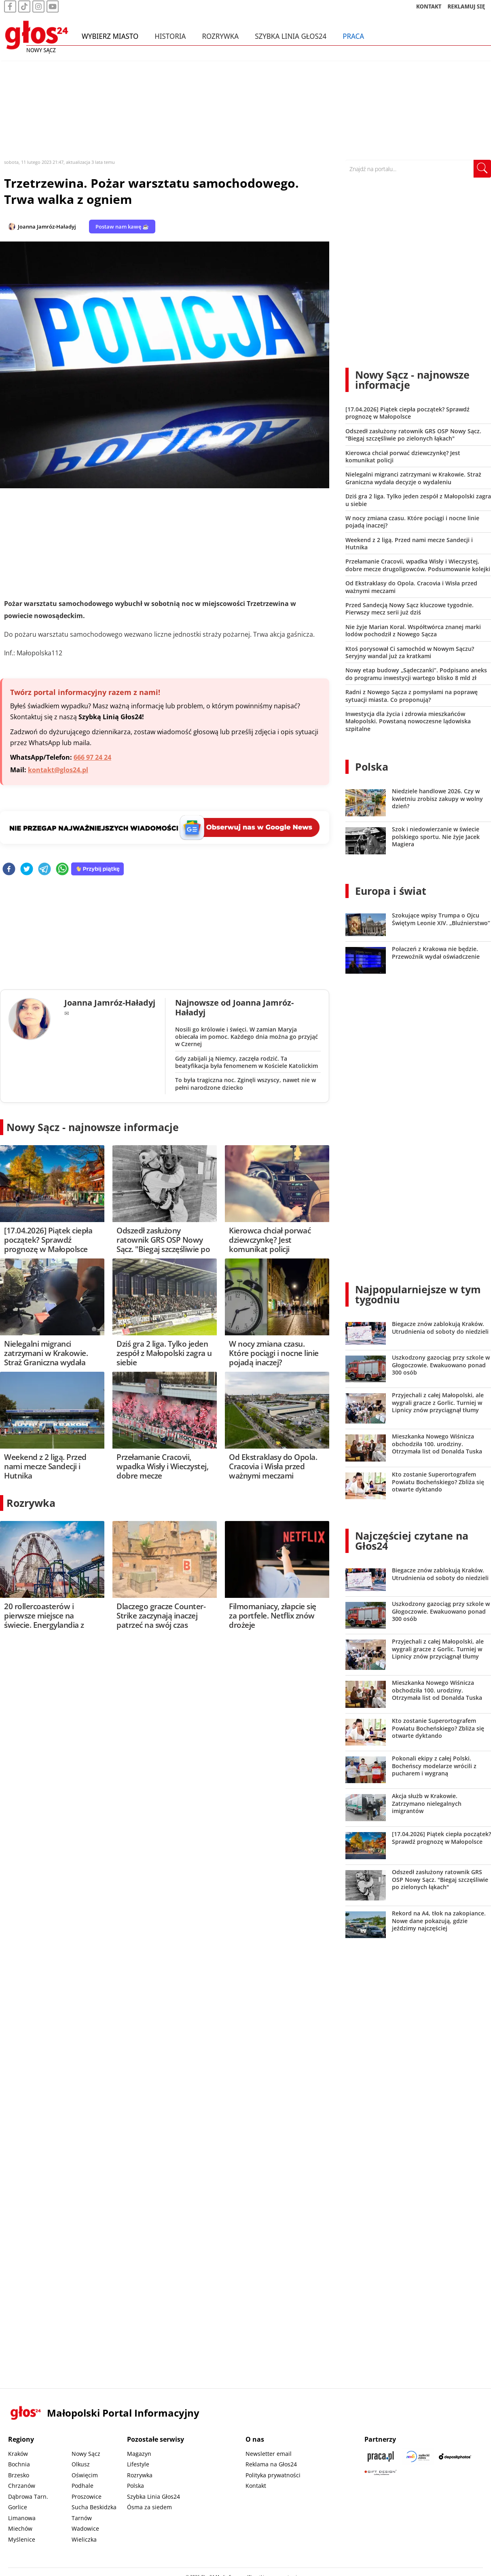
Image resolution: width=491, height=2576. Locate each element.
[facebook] (8, 869)
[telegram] (44, 869)
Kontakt (256, 2485)
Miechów (20, 2528)
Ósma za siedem (149, 2507)
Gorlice (17, 2507)
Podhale (82, 2485)
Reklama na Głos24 (271, 2464)
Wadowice (85, 2528)
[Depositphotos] (455, 2456)
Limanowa (22, 2518)
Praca (353, 39)
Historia (170, 39)
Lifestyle (138, 2464)
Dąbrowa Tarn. (28, 2496)
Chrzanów (21, 2485)
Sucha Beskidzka (94, 2507)
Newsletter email (269, 2453)
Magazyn (139, 2453)
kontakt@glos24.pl (58, 769)
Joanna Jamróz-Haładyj (47, 226)
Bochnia (19, 2464)
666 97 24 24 (92, 757)
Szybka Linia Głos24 (290, 39)
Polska (371, 766)
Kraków (18, 2453)
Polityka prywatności (273, 2475)
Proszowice (87, 2496)
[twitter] (26, 869)
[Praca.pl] (380, 2456)
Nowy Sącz (86, 2453)
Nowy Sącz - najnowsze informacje (92, 1127)
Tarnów (82, 2518)
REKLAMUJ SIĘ (466, 10)
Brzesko (18, 2475)
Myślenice (21, 2539)
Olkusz (81, 2464)
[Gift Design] (380, 2473)
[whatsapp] (62, 869)
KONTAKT (429, 10)
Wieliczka (84, 2539)
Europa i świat (390, 891)
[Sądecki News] (418, 2456)
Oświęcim (85, 2475)
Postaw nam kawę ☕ (122, 226)
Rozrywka (220, 39)
